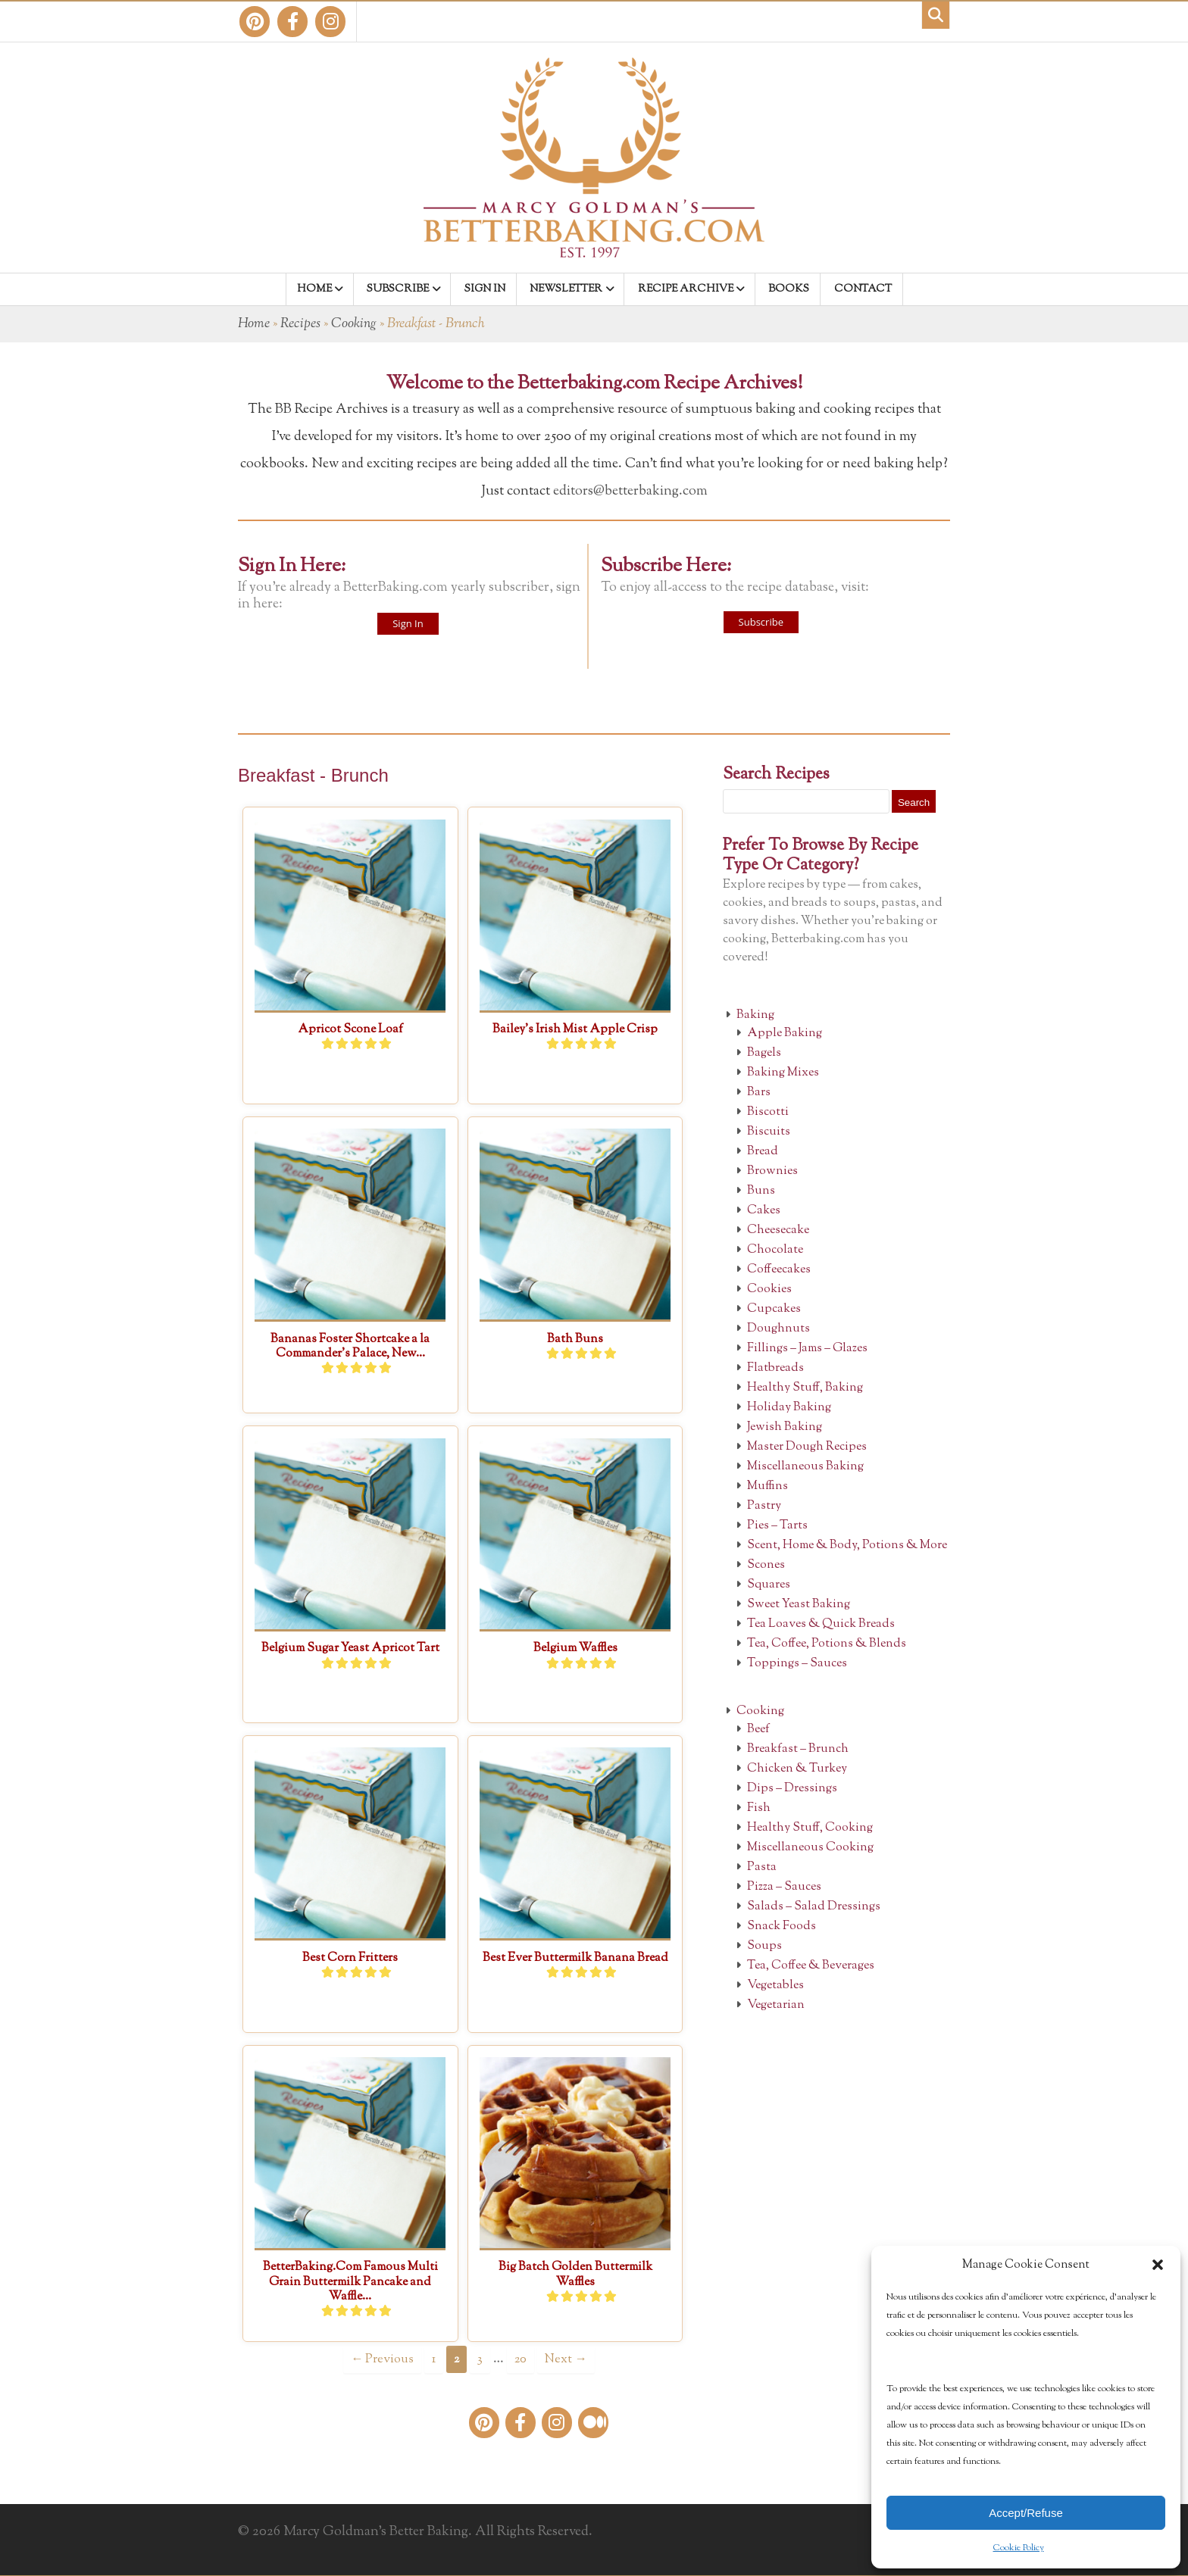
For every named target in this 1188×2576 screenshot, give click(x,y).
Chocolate (775, 1250)
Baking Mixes (783, 1073)
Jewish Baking (784, 1427)
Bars (759, 1092)
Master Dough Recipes (807, 1447)
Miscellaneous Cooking (810, 1847)
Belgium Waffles (575, 1648)
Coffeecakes (779, 1270)
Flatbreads (775, 1368)
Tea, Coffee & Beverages (810, 1966)
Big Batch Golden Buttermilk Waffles (575, 2274)
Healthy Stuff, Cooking (810, 1828)
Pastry (764, 1506)
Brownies (772, 1171)
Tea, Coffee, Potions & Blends (826, 1644)
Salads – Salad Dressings (813, 1907)
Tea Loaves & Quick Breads (821, 1624)
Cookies (769, 1289)
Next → (565, 2359)
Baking (755, 1015)
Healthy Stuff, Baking (805, 1388)
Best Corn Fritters (350, 1958)
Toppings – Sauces (797, 1663)
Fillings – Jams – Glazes (807, 1348)
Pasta (762, 1867)
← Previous (382, 2359)
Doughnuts (778, 1329)
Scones (766, 1565)
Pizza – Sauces (784, 1887)
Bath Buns (575, 1339)
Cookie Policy (1018, 2548)
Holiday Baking (789, 1407)
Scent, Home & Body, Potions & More (847, 1545)
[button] (1157, 2264)
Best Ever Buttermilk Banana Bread (575, 1958)
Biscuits (768, 1132)
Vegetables (775, 1985)
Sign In (407, 623)
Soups (764, 1946)
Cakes (763, 1210)
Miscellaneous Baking (805, 1466)
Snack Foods (781, 1926)
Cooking (354, 324)
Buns (761, 1191)
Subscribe (761, 622)
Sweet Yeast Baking (798, 1604)
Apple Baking (784, 1033)
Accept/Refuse (1026, 2512)
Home (254, 324)
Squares (768, 1585)
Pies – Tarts (777, 1526)
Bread (762, 1151)
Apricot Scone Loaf (350, 1029)
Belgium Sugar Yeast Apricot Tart (350, 1648)
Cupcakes (774, 1309)
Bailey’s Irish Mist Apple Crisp (575, 1029)
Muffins (767, 1486)
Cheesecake (778, 1230)
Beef (758, 1729)
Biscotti (768, 1112)
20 (520, 2359)
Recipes (300, 324)
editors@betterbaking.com (630, 491)
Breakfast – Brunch (798, 1749)
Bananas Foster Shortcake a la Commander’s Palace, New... (350, 1347)
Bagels (764, 1053)
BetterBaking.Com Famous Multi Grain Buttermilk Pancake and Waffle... (350, 2282)
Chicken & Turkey (797, 1769)
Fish (759, 1808)
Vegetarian (776, 2005)
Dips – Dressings (792, 1788)
